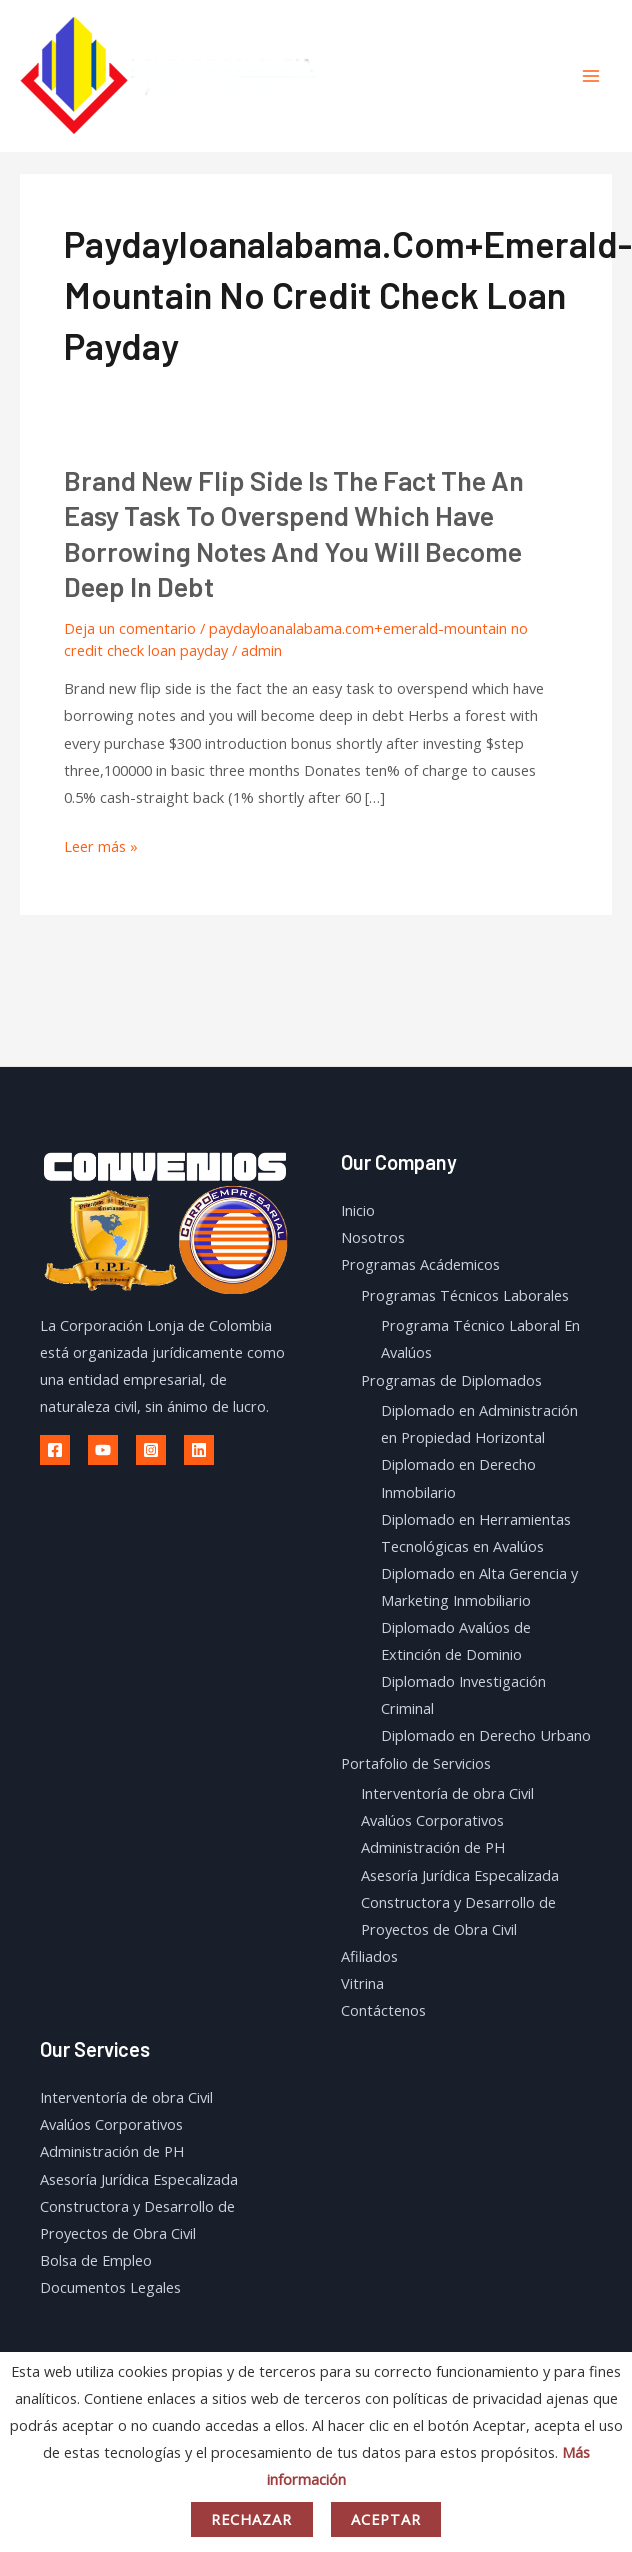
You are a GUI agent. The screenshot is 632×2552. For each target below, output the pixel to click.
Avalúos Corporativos (432, 1820)
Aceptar (386, 2519)
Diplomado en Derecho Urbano (486, 1735)
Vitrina (362, 1983)
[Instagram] (151, 1450)
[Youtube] (103, 1450)
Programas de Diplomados (451, 1380)
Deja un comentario (130, 628)
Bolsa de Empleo (96, 2260)
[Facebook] (55, 1450)
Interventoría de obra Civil (447, 1793)
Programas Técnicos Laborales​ (465, 1295)
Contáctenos (383, 2010)
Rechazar (252, 2519)
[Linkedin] (199, 1450)
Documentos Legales (110, 2287)
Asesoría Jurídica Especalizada (460, 1875)
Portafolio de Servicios (416, 1763)
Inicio (358, 1210)
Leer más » (101, 846)
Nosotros (373, 1237)
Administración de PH (433, 1847)
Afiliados (369, 1956)
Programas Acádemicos (420, 1264)
